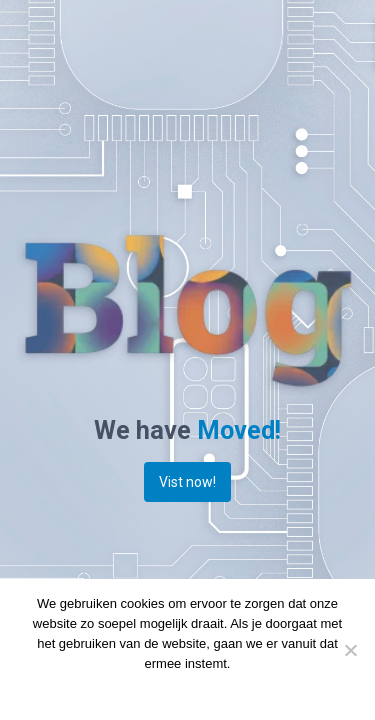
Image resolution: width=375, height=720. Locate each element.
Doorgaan (142, 689)
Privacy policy (220, 689)
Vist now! (187, 482)
